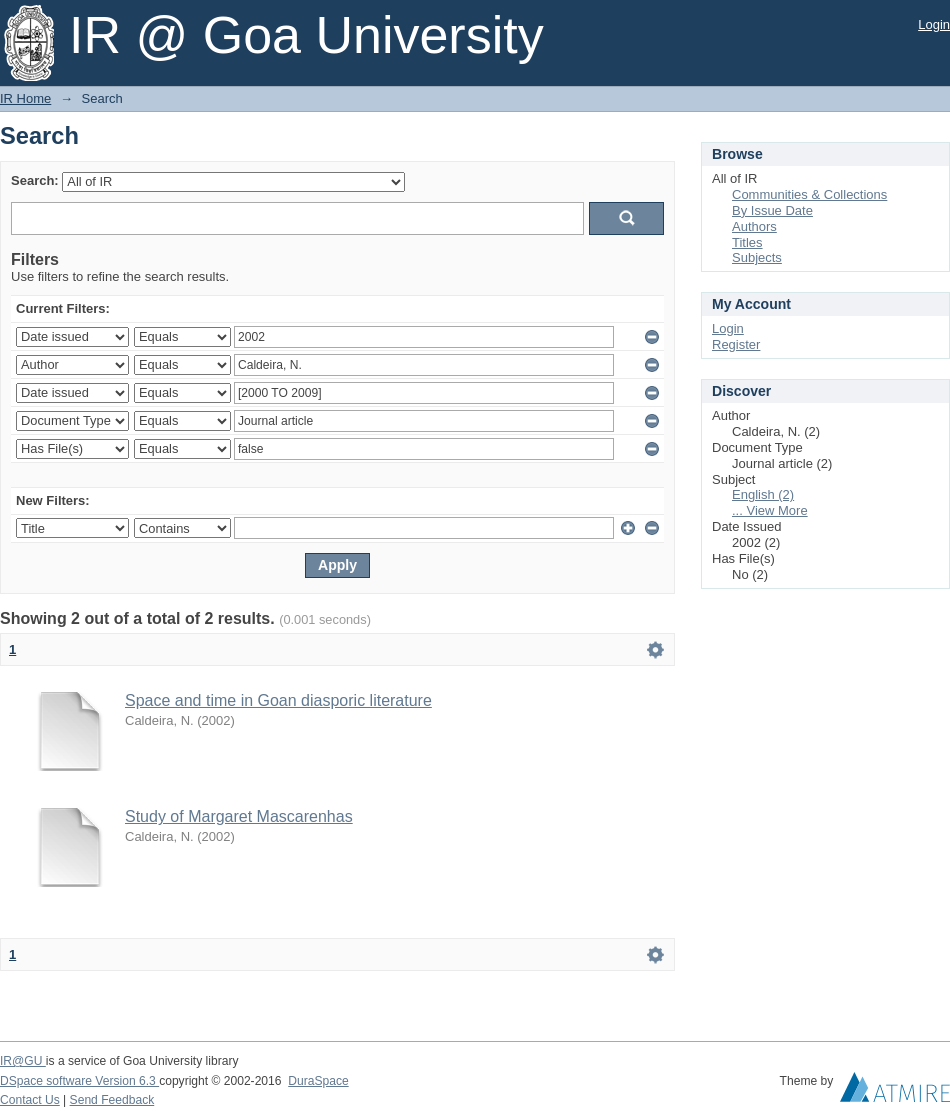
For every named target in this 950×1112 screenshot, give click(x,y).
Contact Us (30, 1100)
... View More (770, 510)
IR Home (25, 98)
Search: (35, 180)
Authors (754, 226)
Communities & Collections (809, 194)
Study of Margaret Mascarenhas (239, 816)
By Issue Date (772, 210)
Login (934, 24)
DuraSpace (318, 1081)
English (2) (763, 494)
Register (736, 344)
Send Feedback (112, 1100)
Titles (747, 242)
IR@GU (23, 1061)
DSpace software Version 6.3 (79, 1081)
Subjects (757, 257)
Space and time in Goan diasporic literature (278, 700)
